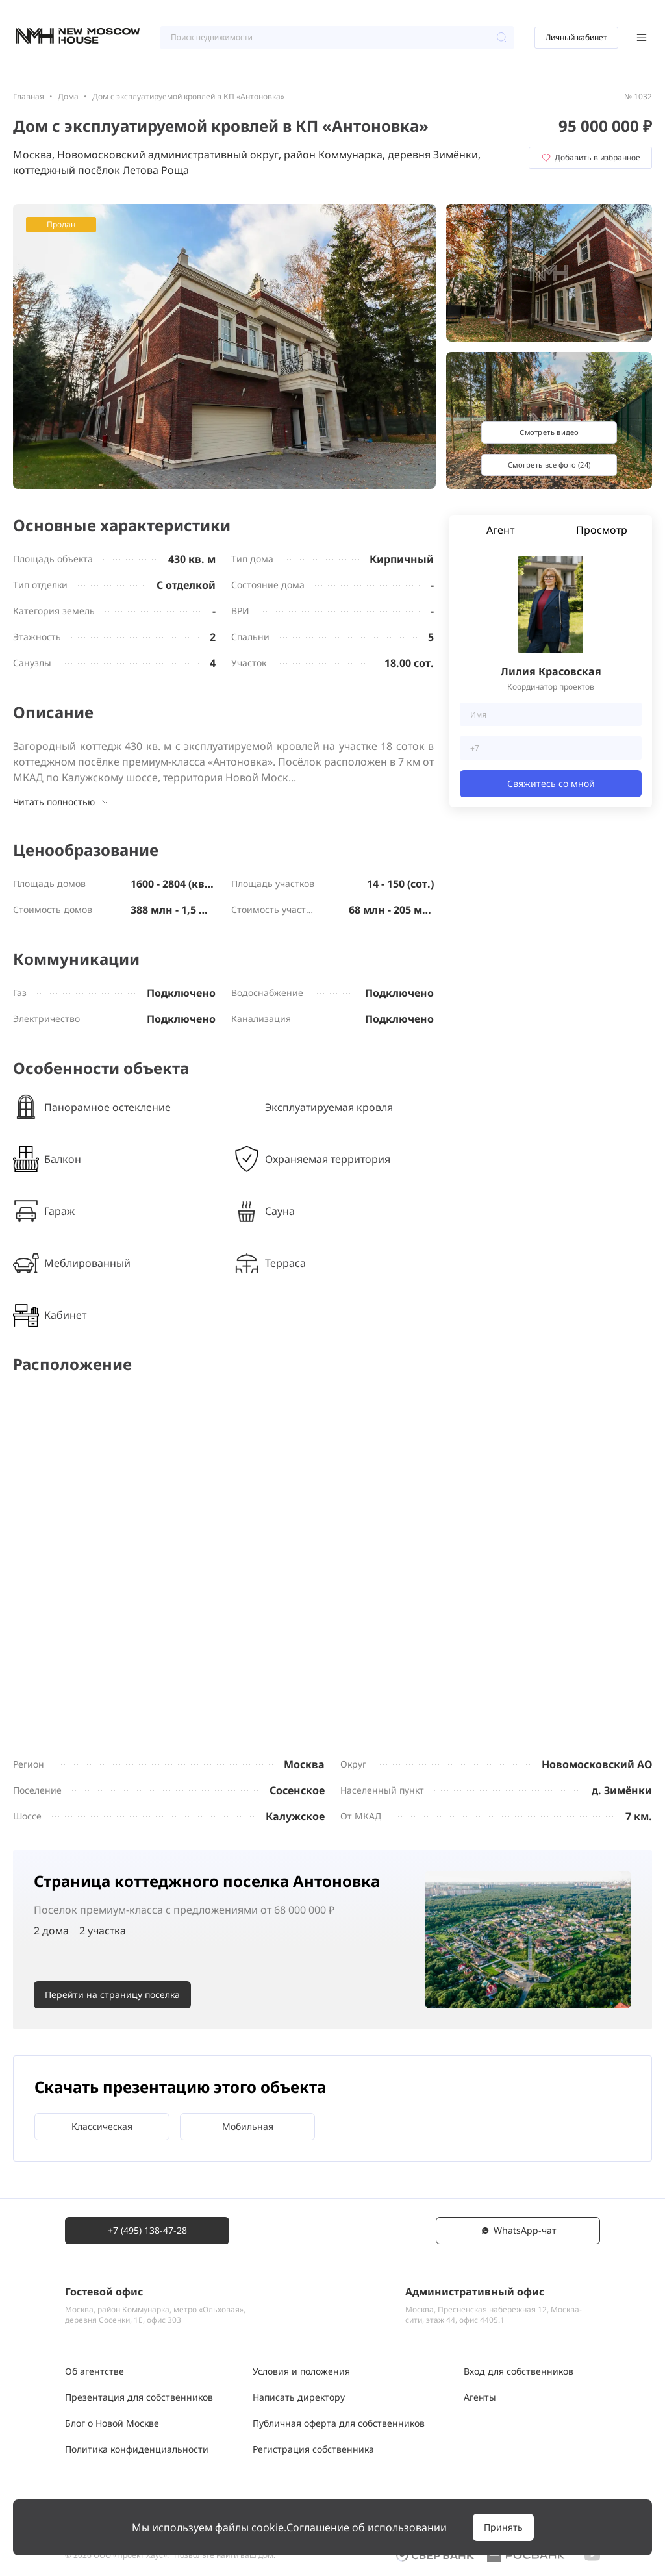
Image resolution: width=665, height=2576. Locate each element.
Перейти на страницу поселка (112, 1994)
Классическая (101, 2126)
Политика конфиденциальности (136, 2449)
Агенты (480, 2397)
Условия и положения (301, 2371)
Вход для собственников (518, 2371)
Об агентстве (94, 2371)
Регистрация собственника (313, 2449)
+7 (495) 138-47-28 (147, 2230)
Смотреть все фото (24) (549, 464)
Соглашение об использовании (366, 2527)
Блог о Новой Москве (112, 2423)
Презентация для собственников (139, 2397)
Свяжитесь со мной (551, 783)
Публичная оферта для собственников (339, 2423)
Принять (503, 2527)
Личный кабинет (576, 37)
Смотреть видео (549, 432)
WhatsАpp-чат (518, 2230)
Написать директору (299, 2397)
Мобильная (247, 2126)
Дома (68, 96)
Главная (28, 96)
